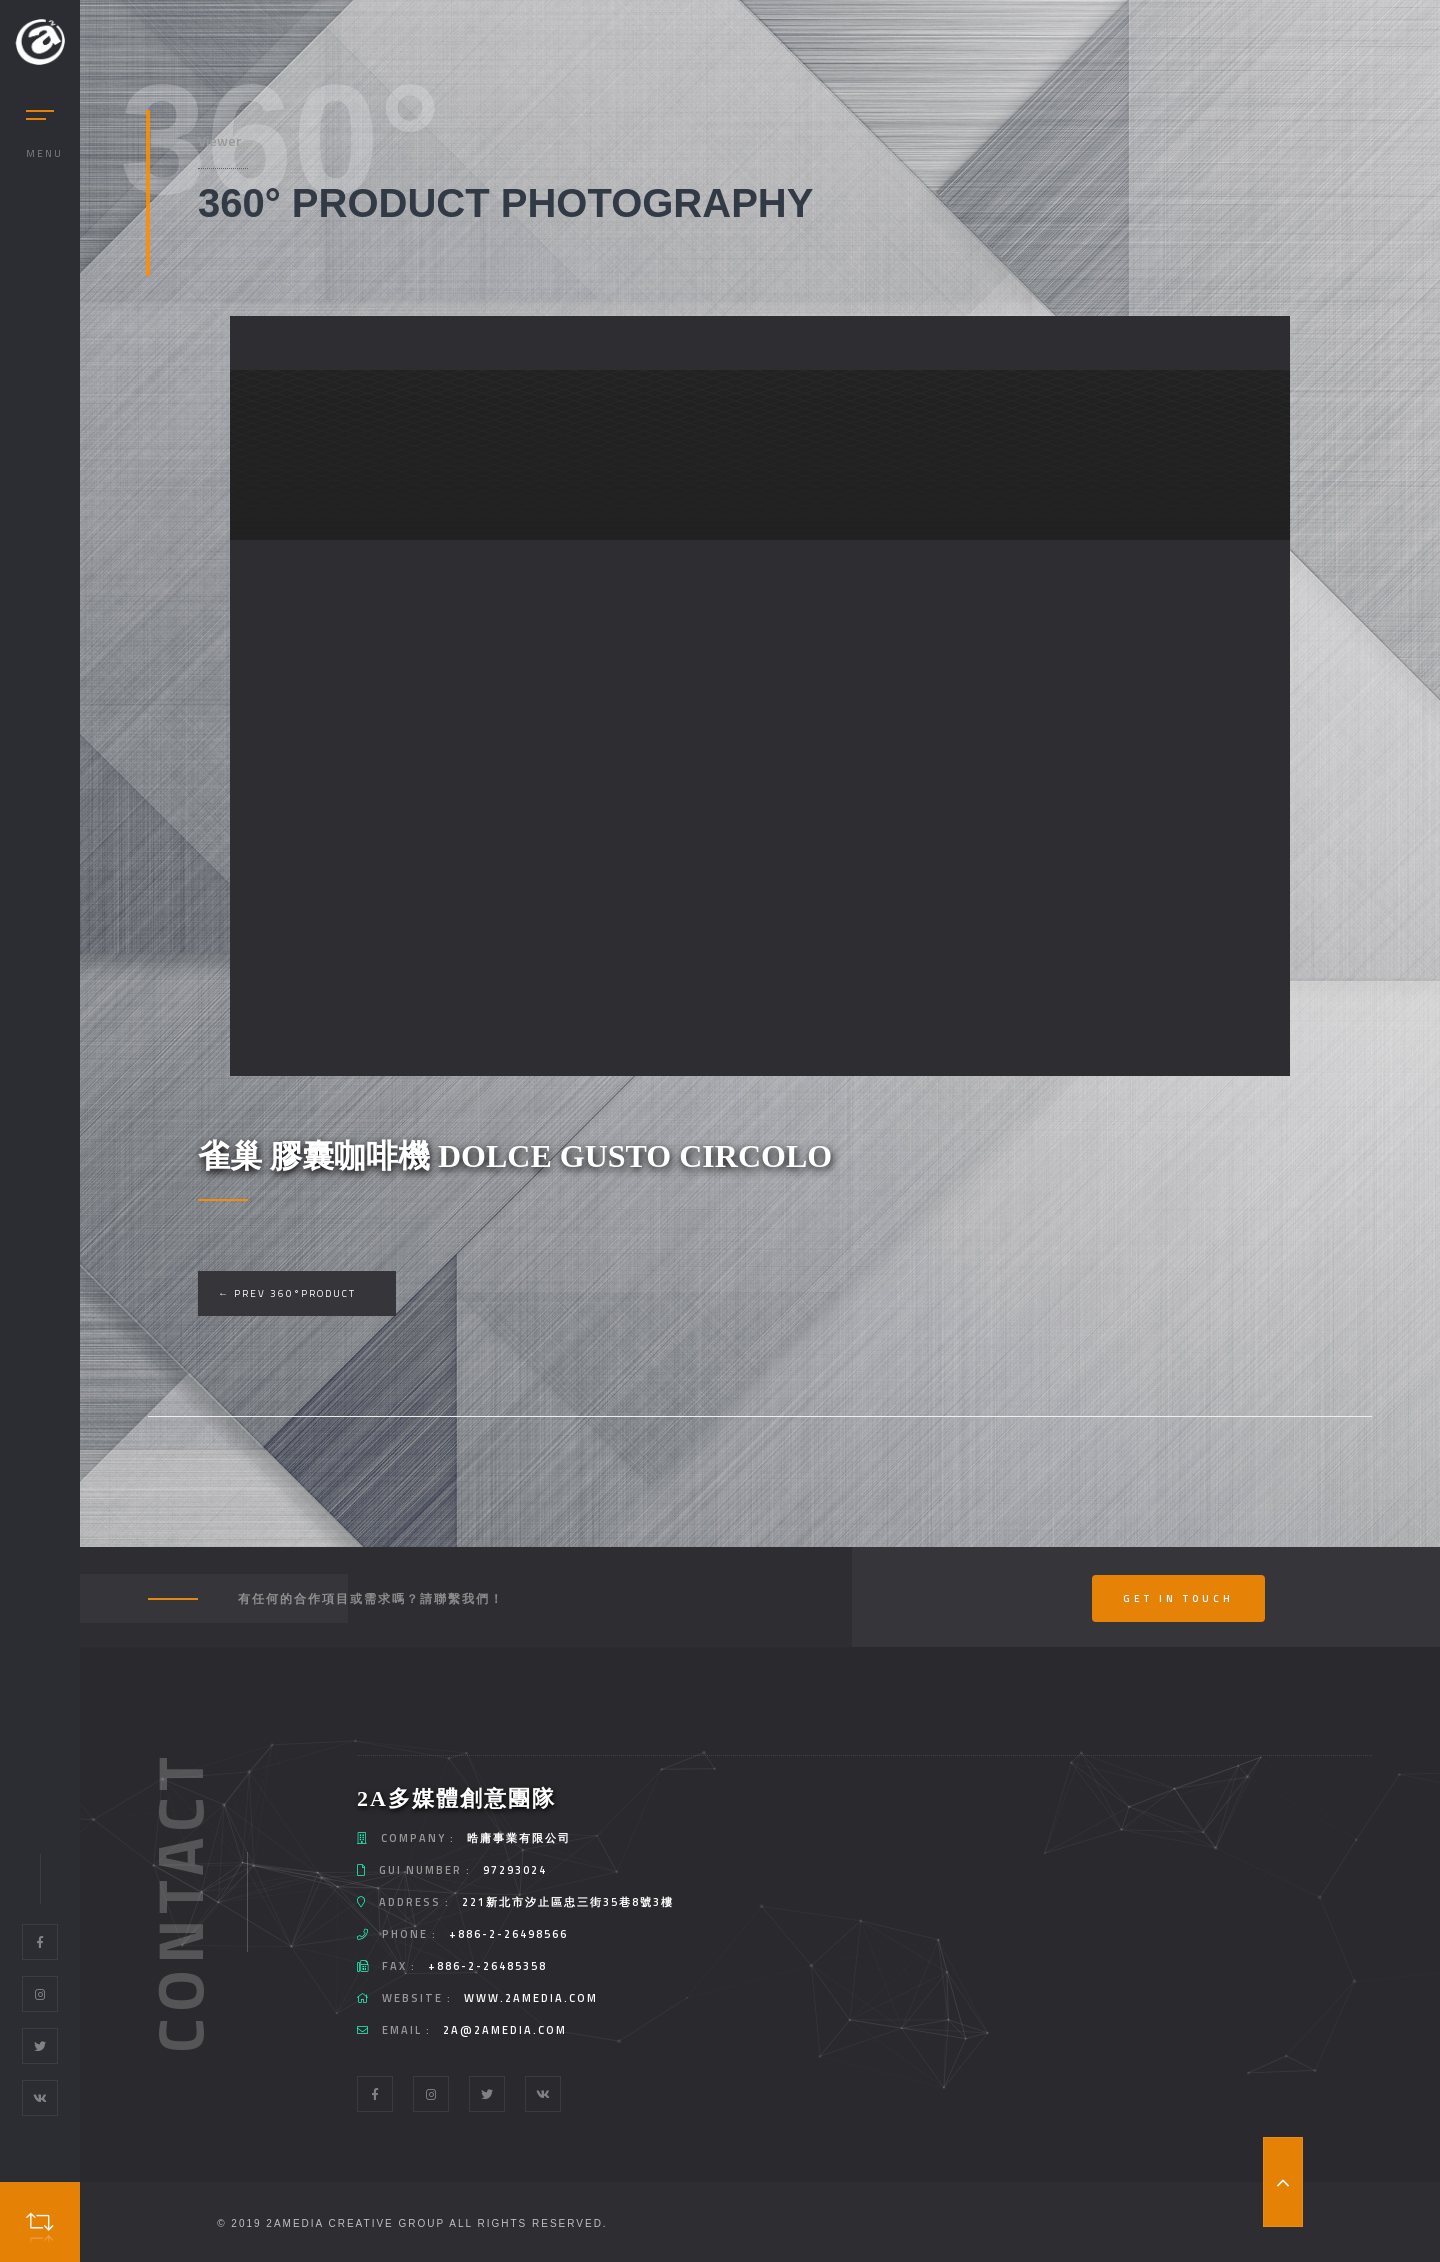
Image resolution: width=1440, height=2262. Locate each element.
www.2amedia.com (531, 1998)
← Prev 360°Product (287, 1293)
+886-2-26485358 (487, 1966)
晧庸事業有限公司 (519, 1838)
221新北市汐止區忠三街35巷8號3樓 (568, 1902)
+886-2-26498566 (508, 1934)
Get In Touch (1178, 1598)
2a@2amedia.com (505, 2030)
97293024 (515, 1870)
